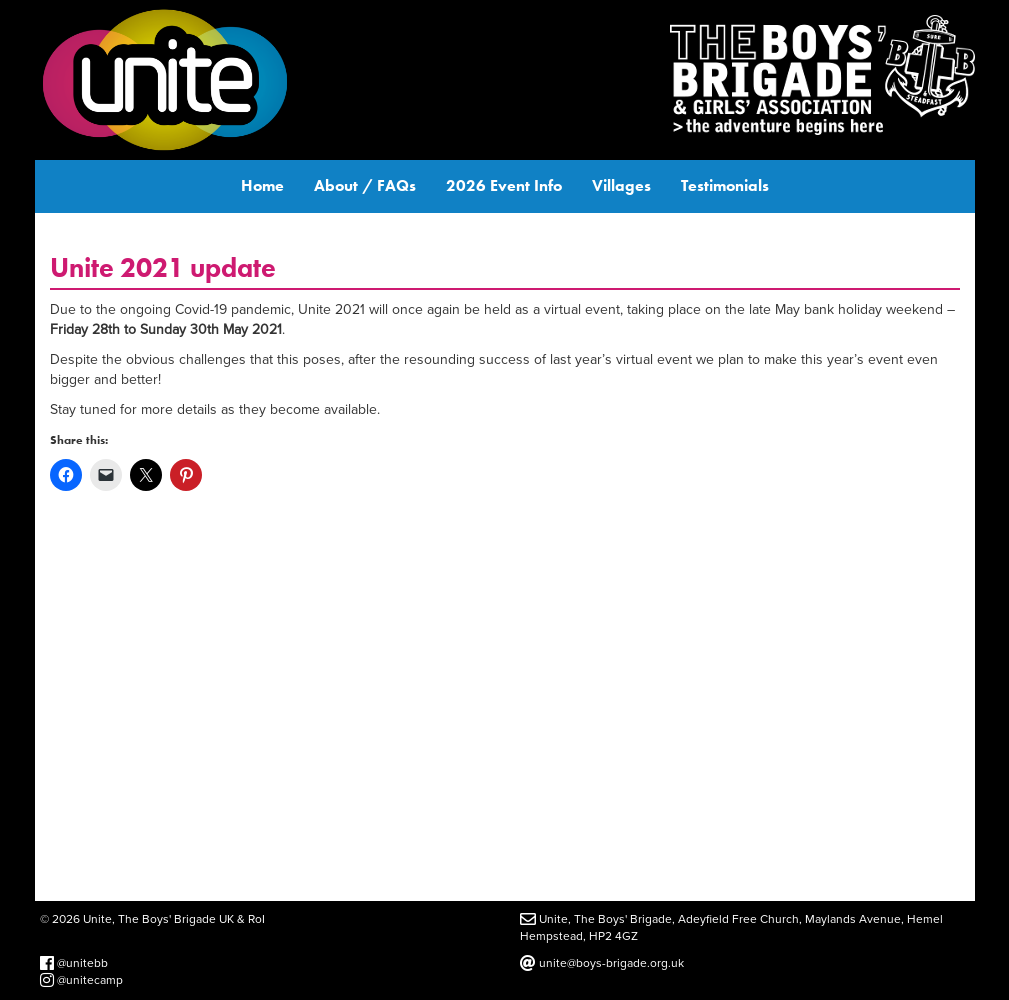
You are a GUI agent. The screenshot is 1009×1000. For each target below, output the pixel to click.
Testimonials (725, 185)
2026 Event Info (504, 185)
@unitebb (74, 963)
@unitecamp (81, 980)
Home (262, 185)
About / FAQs (365, 185)
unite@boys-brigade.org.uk (602, 963)
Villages (621, 185)
